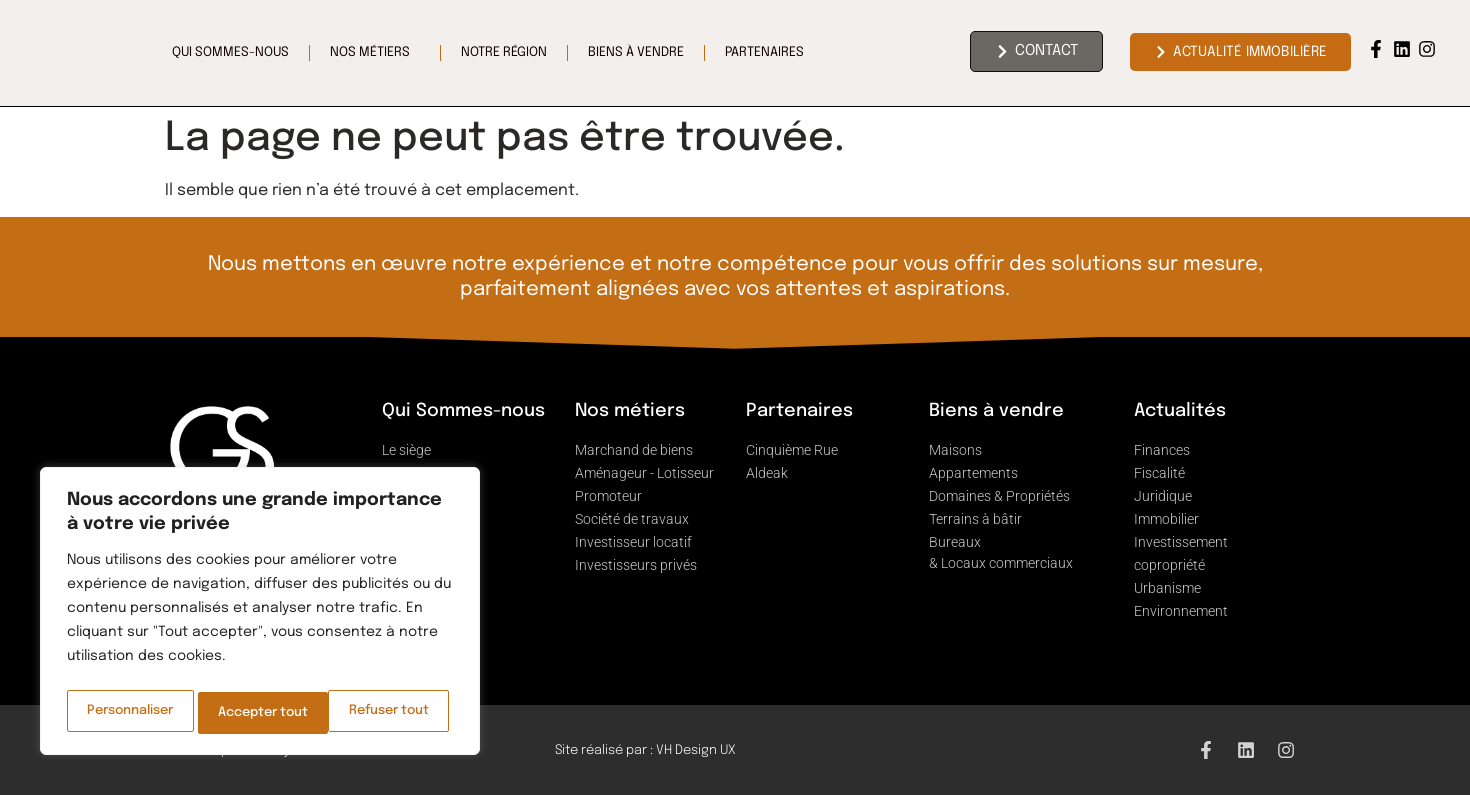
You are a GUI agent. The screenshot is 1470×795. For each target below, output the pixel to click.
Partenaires (769, 53)
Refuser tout (259, 713)
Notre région (504, 52)
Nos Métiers (375, 53)
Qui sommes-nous (230, 52)
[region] (260, 615)
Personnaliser (130, 713)
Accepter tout (389, 713)
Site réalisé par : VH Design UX (645, 750)
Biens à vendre (636, 52)
